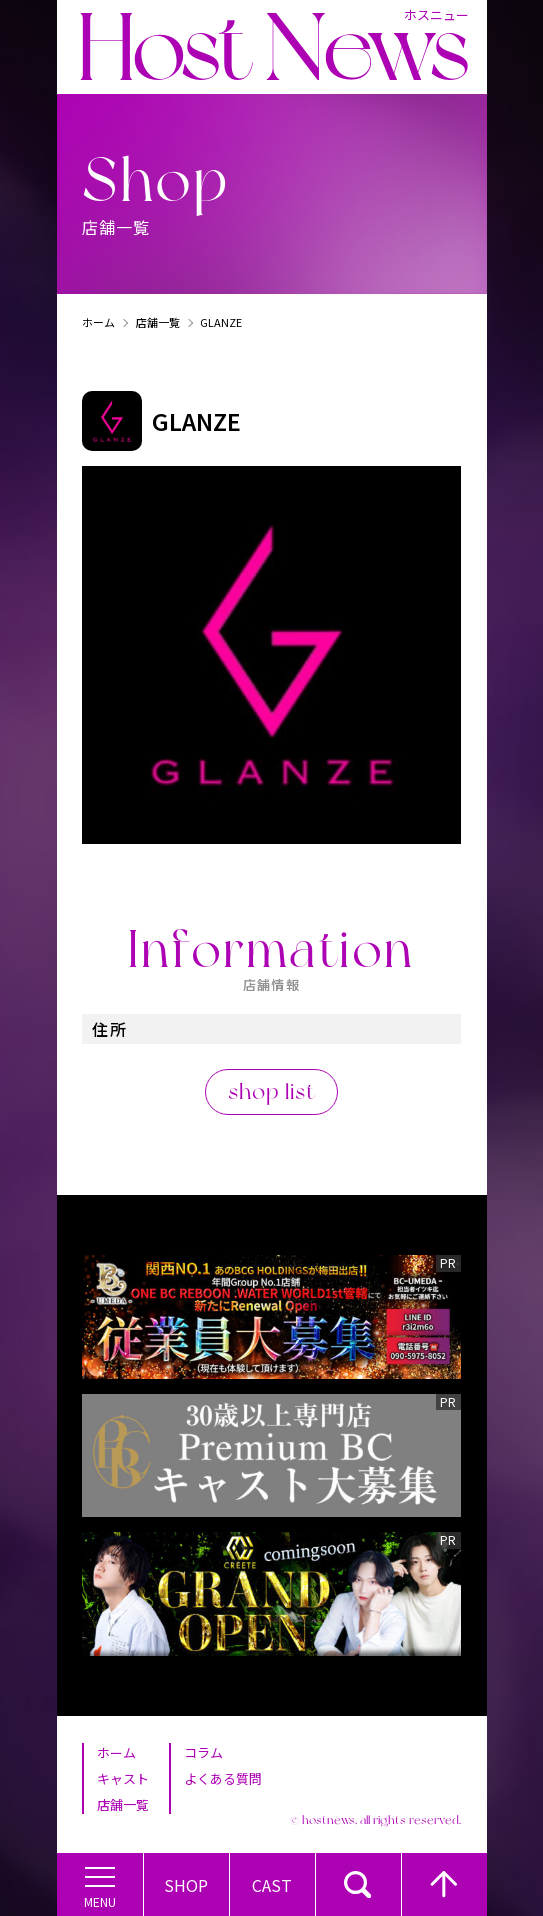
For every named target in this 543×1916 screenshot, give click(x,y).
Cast (272, 1885)
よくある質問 (223, 1778)
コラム (203, 1752)
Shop (186, 1885)
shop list (272, 1091)
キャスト (123, 1778)
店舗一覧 (158, 322)
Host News (273, 47)
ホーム (98, 322)
